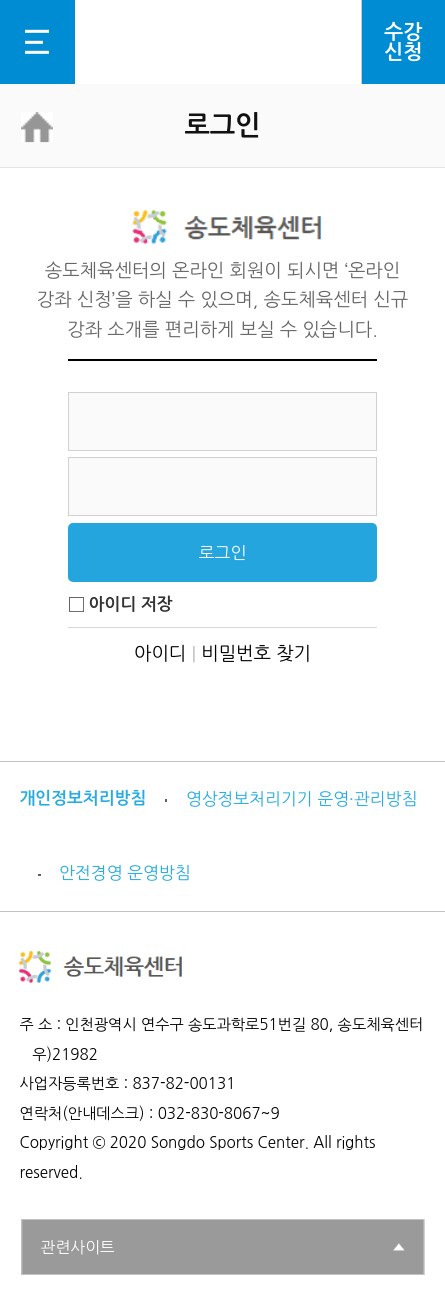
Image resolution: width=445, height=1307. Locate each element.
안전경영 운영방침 (125, 873)
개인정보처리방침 (82, 798)
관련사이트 (78, 1247)
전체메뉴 (36, 42)
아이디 (160, 653)
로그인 (223, 553)
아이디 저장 (120, 604)
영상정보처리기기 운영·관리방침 (301, 799)
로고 (222, 42)
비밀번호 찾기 (256, 653)
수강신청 (403, 42)
